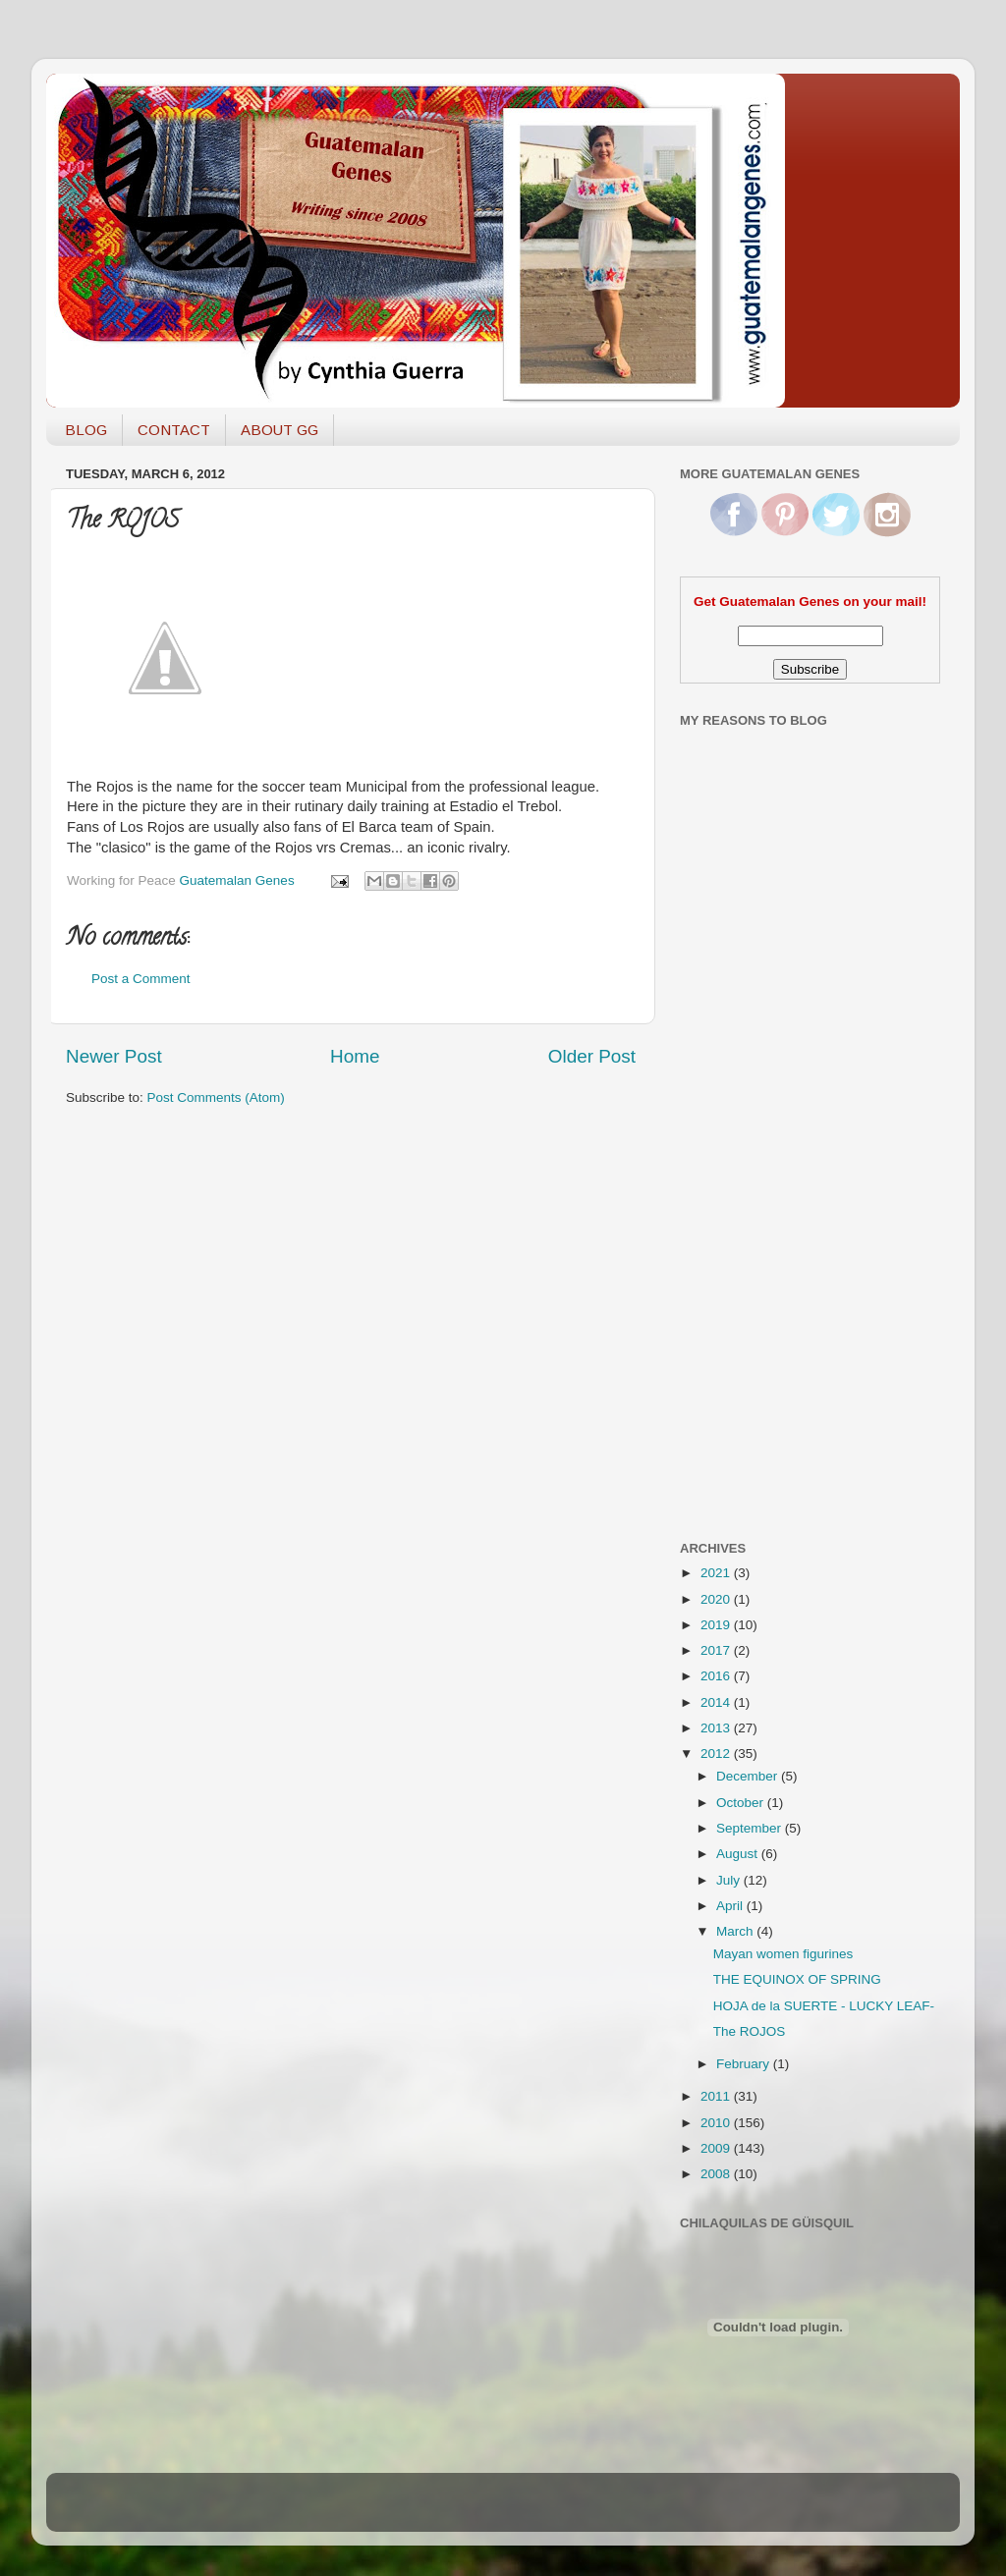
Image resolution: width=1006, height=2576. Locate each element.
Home (354, 1056)
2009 (717, 2148)
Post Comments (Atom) (216, 1097)
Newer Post (114, 1056)
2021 (717, 1572)
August (738, 1853)
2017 (717, 1650)
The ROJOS (749, 2031)
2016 (717, 1676)
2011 (717, 2096)
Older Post (592, 1056)
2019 (717, 1624)
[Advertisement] (758, 1211)
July (730, 1880)
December (748, 1776)
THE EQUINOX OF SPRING (797, 1979)
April (731, 1905)
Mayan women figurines (783, 1953)
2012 (717, 1753)
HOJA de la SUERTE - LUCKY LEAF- (823, 2006)
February (744, 2063)
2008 (717, 2173)
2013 (717, 1728)
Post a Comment (141, 978)
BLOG (86, 429)
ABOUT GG (279, 429)
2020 (717, 1599)
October (741, 1802)
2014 (717, 1702)
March (736, 1931)
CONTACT (174, 429)
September (750, 1828)
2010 (717, 2122)
